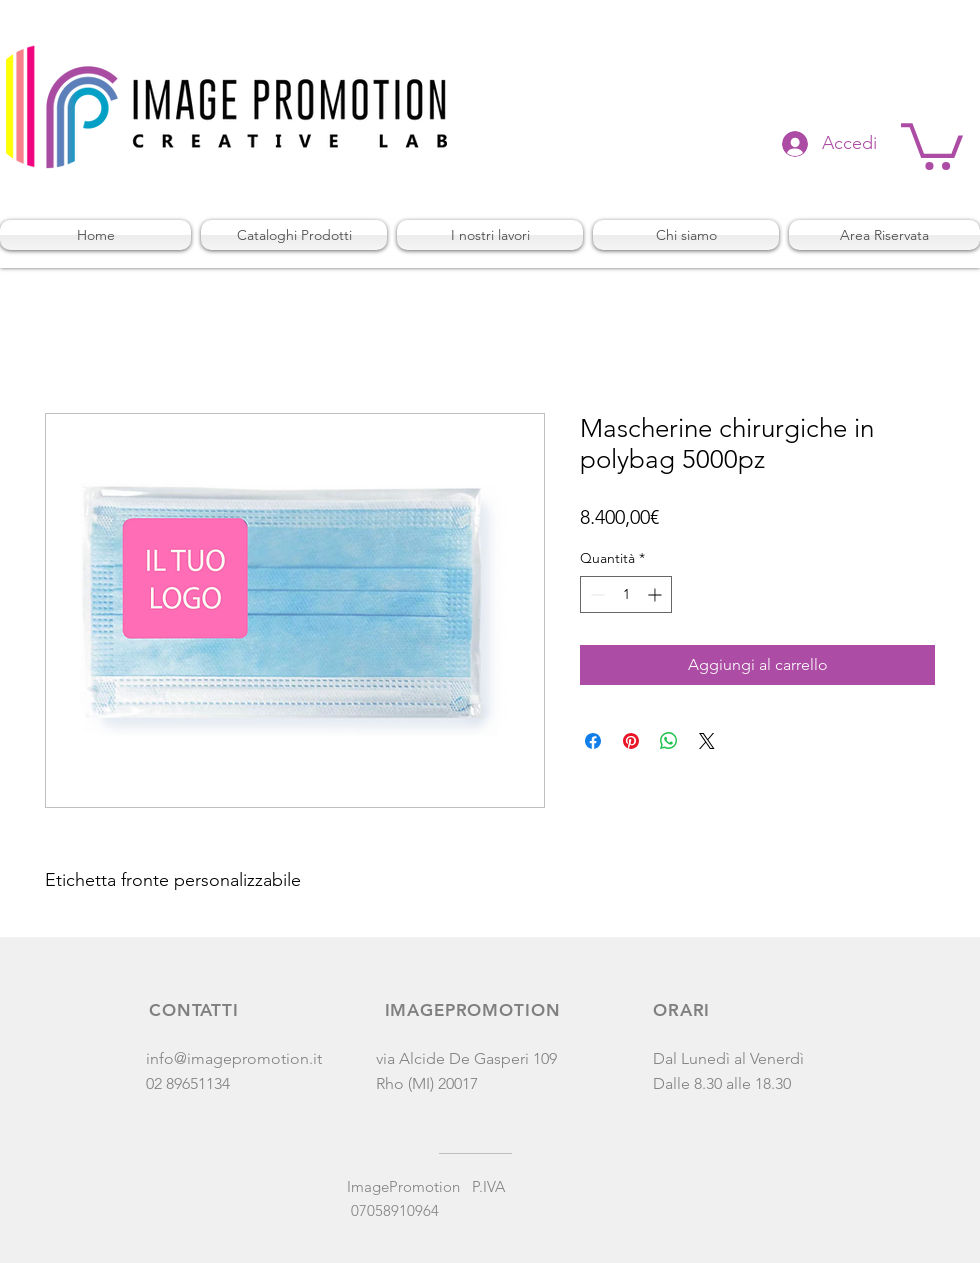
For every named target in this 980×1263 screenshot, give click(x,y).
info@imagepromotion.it (234, 1058)
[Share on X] (707, 741)
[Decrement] (595, 594)
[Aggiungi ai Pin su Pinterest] (631, 741)
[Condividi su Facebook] (593, 741)
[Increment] (656, 594)
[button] (932, 144)
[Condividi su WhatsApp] (669, 741)
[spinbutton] (626, 594)
